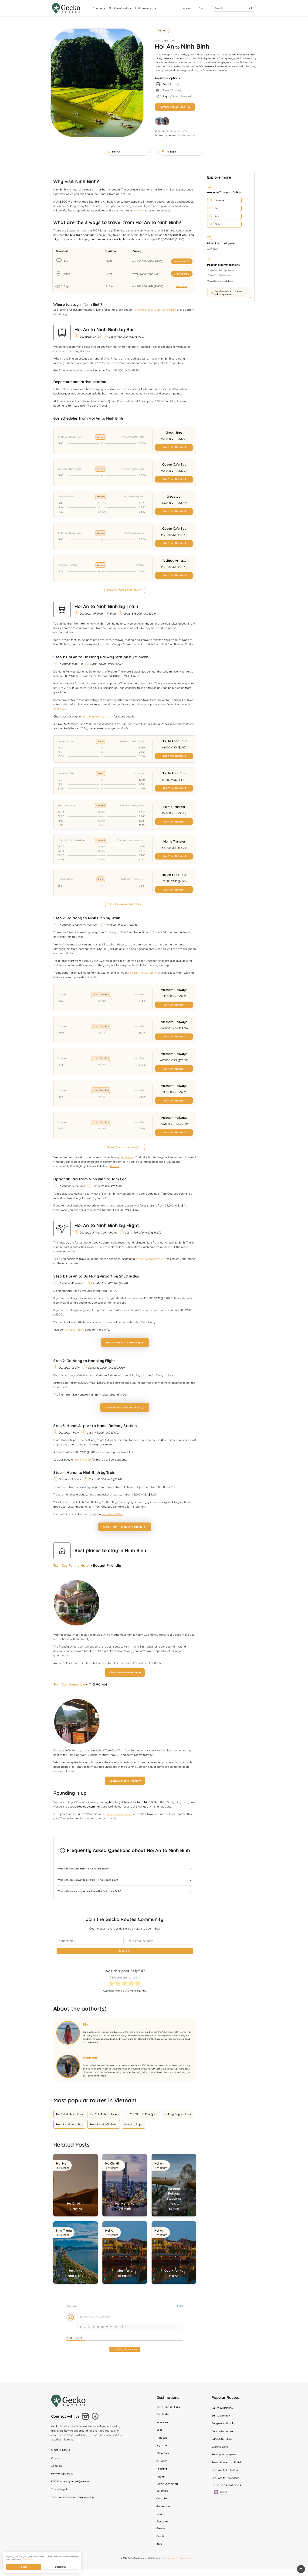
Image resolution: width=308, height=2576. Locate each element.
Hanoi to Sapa (133, 2131)
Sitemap (170, 2572)
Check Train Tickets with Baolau (122, 1531)
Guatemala (163, 2519)
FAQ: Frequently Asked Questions (73, 2490)
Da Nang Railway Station (99, 718)
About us (57, 2474)
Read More (181, 287)
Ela (167, 131)
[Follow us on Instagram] (86, 2424)
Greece (161, 2542)
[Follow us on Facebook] (95, 2424)
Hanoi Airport (84, 1463)
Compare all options (175, 107)
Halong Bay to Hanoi (177, 2121)
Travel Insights (60, 2499)
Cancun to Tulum (222, 2448)
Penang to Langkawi (225, 2465)
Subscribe (124, 1958)
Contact (56, 2466)
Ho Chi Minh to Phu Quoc (141, 2121)
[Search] (230, 8)
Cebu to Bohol (221, 2456)
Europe (97, 8)
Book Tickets (180, 262)
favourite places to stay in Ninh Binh (157, 310)
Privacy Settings (184, 2572)
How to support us (63, 2482)
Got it (23, 2567)
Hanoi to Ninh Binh (114, 1518)
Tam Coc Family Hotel (72, 1569)
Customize (60, 2567)
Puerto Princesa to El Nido (228, 2473)
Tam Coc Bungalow (70, 1689)
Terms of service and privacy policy (74, 2507)
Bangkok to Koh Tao (225, 2431)
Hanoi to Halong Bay (69, 2131)
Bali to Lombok (221, 2423)
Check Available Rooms (123, 1677)
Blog (201, 8)
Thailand (162, 2479)
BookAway (60, 711)
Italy (159, 2558)
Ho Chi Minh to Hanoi (69, 2121)
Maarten (172, 135)
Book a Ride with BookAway (122, 1346)
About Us (189, 8)
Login (180, 2313)
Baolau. (115, 1169)
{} (119, 2333)
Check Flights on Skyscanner (122, 1411)
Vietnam (161, 2487)
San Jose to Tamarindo (226, 2489)
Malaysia (162, 2446)
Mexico (161, 2527)
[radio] (112, 1991)
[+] (124, 2333)
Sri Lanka (162, 2471)
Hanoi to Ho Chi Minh (103, 2131)
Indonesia (162, 2430)
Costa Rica (163, 2510)
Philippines (163, 2463)
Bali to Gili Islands (223, 2415)
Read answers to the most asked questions (227, 292)
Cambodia (163, 2421)
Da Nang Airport (75, 1333)
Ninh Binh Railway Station (145, 975)
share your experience (120, 1819)
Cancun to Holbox (223, 2440)
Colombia (162, 2502)
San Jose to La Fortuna (227, 2481)
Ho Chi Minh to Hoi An (104, 2121)
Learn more (27, 2559)
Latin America (144, 8)
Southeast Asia (119, 8)
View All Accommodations (220, 281)
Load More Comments (124, 2356)
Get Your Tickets (173, 448)
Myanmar (162, 2455)
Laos (159, 2438)
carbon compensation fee (152, 1262)
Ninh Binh (140, 210)
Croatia (161, 2550)
